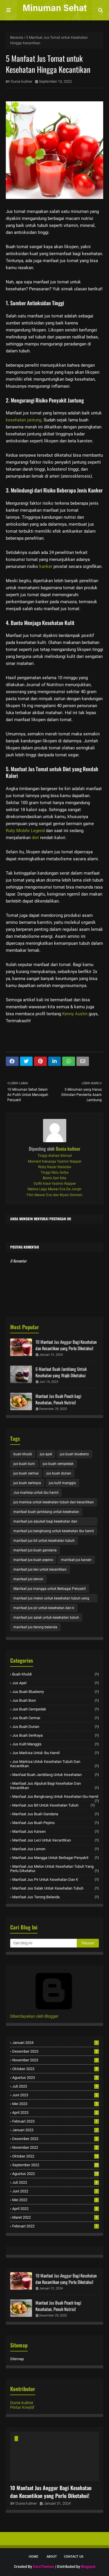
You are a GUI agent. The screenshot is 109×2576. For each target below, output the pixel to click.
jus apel (46, 1454)
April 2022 (55, 2208)
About (52, 2557)
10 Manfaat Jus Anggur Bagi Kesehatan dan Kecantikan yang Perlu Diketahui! (66, 1345)
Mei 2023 (55, 2104)
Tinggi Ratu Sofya (55, 1172)
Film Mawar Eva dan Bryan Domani (54, 1195)
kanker (45, 566)
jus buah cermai (26, 1473)
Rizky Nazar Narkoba (54, 1167)
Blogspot (88, 2566)
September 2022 (55, 2165)
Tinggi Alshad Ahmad (54, 1156)
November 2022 (55, 2147)
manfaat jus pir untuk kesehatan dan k (43, 1608)
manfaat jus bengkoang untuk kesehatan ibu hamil (53, 1531)
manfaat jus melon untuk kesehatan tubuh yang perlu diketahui (51, 1599)
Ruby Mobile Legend (25, 830)
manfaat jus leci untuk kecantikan (40, 1569)
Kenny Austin (74, 1013)
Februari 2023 (55, 2121)
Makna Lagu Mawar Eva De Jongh (54, 1189)
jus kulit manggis (62, 1483)
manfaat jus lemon (28, 1579)
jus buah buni (24, 1464)
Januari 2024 (55, 2042)
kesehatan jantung (23, 420)
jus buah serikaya (27, 1483)
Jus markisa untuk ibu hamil (35, 1493)
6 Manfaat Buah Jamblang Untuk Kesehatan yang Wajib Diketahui (61, 1372)
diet (35, 837)
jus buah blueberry (74, 1454)
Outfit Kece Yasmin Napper (54, 1184)
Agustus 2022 (55, 2173)
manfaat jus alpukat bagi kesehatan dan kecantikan (45, 1522)
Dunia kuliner (21, 81)
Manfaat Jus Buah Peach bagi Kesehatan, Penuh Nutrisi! (58, 1399)
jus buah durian (59, 1473)
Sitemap (17, 2359)
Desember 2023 (55, 2051)
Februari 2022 (55, 2226)
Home (33, 2557)
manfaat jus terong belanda (35, 1627)
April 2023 (55, 2112)
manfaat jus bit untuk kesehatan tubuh (44, 1541)
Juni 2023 (55, 2095)
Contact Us (73, 2557)
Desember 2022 (55, 2139)
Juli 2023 (55, 2086)
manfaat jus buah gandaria (35, 1550)
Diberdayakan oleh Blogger (53, 2014)
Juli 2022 (55, 2182)
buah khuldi (22, 1454)
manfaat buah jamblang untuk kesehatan (46, 1512)
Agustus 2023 (55, 2077)
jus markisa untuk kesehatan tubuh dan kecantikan (53, 1502)
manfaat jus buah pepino (33, 1560)
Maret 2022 (55, 2217)
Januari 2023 (55, 2130)
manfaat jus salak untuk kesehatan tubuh (46, 1617)
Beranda (16, 38)
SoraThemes (43, 2566)
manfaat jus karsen (76, 1560)
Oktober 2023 (55, 2069)
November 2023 (55, 2060)
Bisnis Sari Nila (54, 1178)
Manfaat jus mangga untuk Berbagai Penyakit (49, 1589)
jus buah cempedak (58, 1464)
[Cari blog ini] (43, 1943)
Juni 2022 (55, 2191)
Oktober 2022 (55, 2156)
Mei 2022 (55, 2200)
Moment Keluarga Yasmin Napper (54, 1161)
